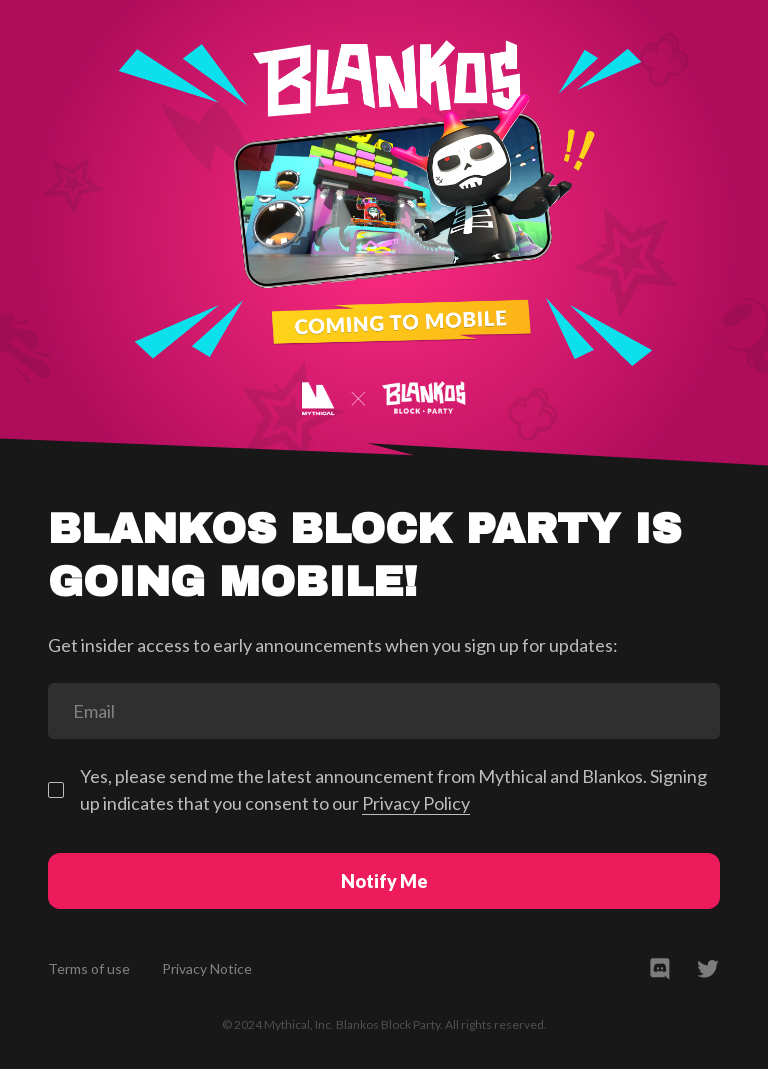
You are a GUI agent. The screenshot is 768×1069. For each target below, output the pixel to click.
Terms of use (89, 968)
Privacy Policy (416, 803)
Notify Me (384, 881)
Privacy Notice (207, 968)
